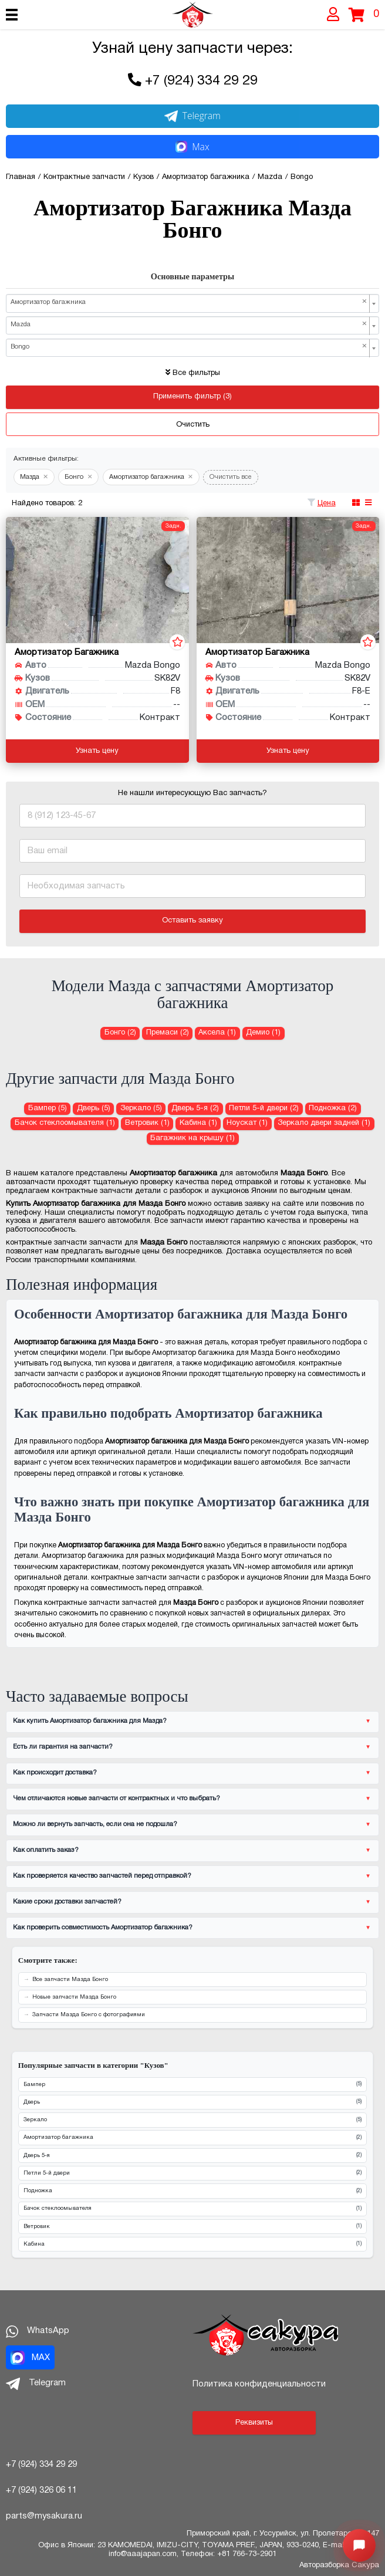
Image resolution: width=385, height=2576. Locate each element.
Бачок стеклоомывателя (192, 2209)
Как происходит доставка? (55, 1773)
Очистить (193, 424)
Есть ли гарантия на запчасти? (63, 1747)
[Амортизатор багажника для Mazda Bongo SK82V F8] (97, 580)
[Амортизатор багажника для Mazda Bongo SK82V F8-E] (288, 580)
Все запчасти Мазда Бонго (70, 1979)
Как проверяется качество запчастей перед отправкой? (102, 1876)
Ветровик (192, 2226)
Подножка (192, 2191)
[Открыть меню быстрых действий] (359, 2545)
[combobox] (192, 303)
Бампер (192, 2084)
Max (192, 146)
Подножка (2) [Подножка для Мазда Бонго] (333, 1108)
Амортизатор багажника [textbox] (189, 302)
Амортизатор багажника (192, 2138)
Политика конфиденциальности (259, 2384)
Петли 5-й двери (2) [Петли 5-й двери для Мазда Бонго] (264, 1108)
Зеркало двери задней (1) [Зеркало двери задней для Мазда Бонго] (324, 1123)
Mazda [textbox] (189, 324)
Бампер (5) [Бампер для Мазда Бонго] (47, 1108)
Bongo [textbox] (189, 346)
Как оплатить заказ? (46, 1850)
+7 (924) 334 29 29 (201, 81)
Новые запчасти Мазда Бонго (74, 1997)
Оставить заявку (192, 920)
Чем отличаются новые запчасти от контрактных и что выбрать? (116, 1798)
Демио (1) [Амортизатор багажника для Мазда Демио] (263, 1032)
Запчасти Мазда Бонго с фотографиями (88, 2014)
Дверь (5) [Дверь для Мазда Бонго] (93, 1108)
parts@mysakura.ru (44, 2516)
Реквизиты (254, 2422)
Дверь (192, 2102)
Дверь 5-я (192, 2155)
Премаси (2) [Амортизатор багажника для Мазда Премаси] (167, 1032)
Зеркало (192, 2120)
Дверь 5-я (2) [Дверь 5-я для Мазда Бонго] (195, 1108)
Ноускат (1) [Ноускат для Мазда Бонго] (247, 1123)
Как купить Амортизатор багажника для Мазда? (90, 1721)
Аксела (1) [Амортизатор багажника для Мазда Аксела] (217, 1032)
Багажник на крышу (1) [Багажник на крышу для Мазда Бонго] (192, 1138)
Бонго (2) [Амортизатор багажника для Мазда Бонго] (120, 1032)
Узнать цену (97, 751)
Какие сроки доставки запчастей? (67, 1902)
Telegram (192, 115)
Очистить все (231, 477)
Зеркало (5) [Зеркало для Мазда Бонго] (141, 1108)
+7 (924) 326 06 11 (41, 2490)
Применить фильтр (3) (192, 396)
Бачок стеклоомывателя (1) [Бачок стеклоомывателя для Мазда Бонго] (65, 1123)
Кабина (192, 2244)
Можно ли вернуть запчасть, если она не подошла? (95, 1824)
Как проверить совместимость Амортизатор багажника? (102, 1928)
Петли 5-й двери (192, 2173)
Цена (327, 503)
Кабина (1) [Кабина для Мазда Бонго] (198, 1123)
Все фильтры (193, 373)
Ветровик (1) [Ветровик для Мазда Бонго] (147, 1123)
